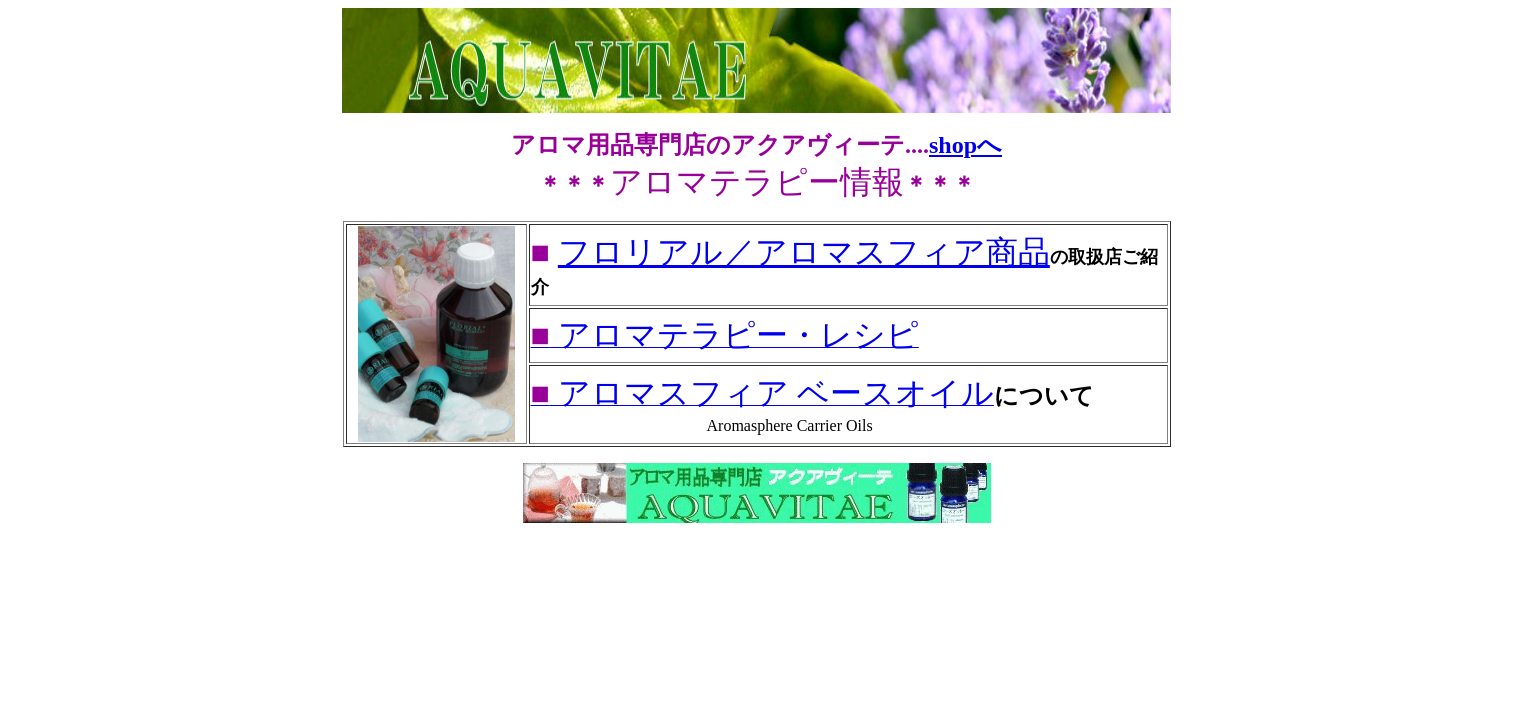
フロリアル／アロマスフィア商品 (804, 252)
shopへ (965, 145)
